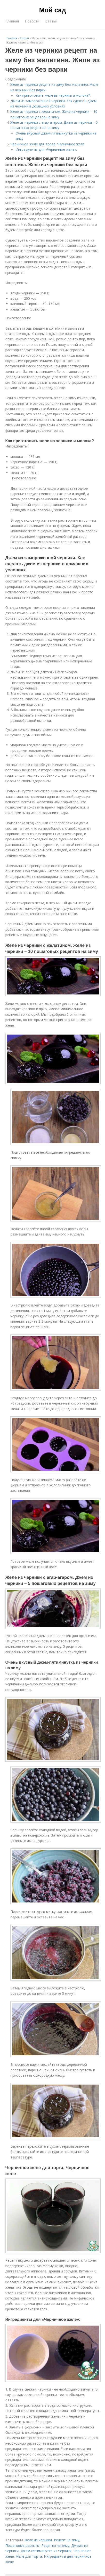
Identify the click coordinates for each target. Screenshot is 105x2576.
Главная (12, 21)
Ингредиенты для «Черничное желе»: (46, 149)
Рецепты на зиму (55, 2545)
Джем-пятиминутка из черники (46, 2550)
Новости (32, 21)
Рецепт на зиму (66, 2540)
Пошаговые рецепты (22, 2545)
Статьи (51, 21)
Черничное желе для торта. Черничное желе (47, 144)
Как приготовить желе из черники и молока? (53, 95)
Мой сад (52, 10)
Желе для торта (29, 2556)
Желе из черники (38, 2540)
